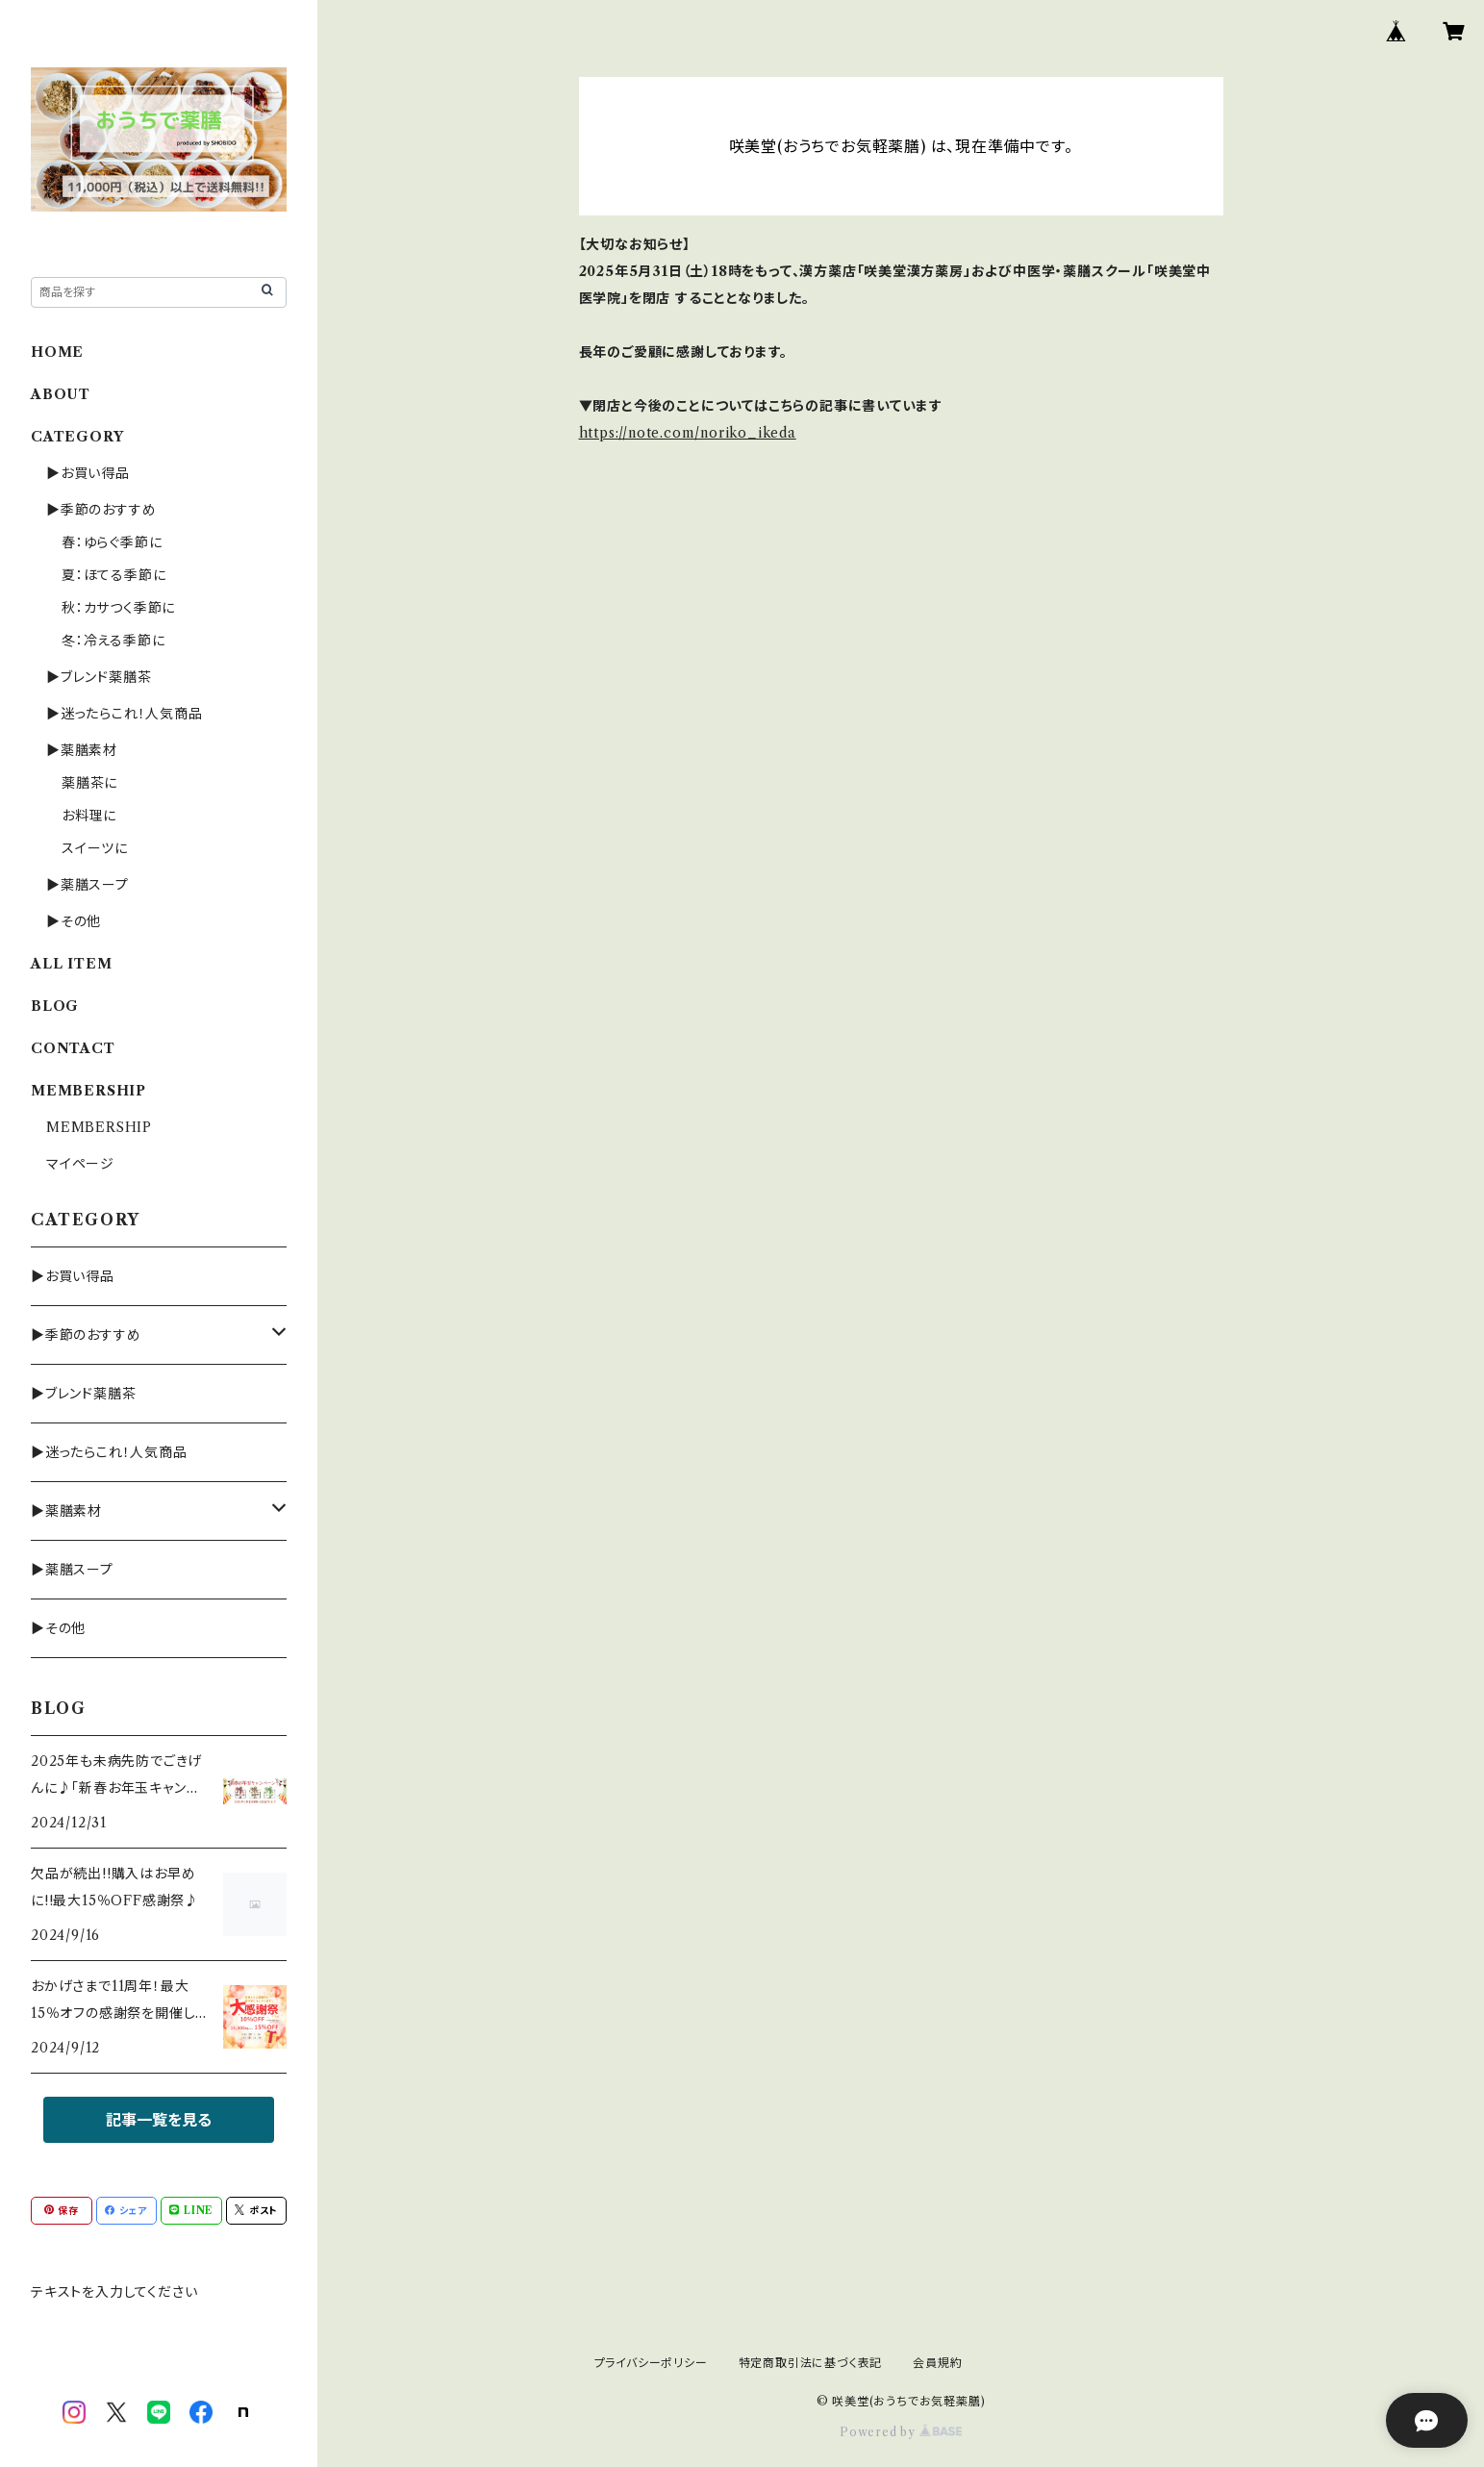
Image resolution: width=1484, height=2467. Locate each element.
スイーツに (95, 848)
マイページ (80, 1163)
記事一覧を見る (159, 2119)
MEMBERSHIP (99, 1127)
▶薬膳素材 (81, 750)
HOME (57, 352)
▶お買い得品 (88, 473)
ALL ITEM (71, 963)
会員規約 (937, 2362)
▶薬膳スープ (87, 885)
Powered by (901, 2432)
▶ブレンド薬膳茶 (98, 677)
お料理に (89, 815)
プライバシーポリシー (651, 2362)
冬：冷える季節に (113, 640)
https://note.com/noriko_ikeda (687, 432)
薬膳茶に (89, 783)
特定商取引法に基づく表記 (811, 2362)
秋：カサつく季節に (118, 608)
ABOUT (60, 394)
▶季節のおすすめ (101, 509)
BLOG (55, 1006)
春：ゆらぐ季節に (112, 542)
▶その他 (73, 921)
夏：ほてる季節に (113, 575)
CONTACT (73, 1048)
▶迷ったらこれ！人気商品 (124, 713)
